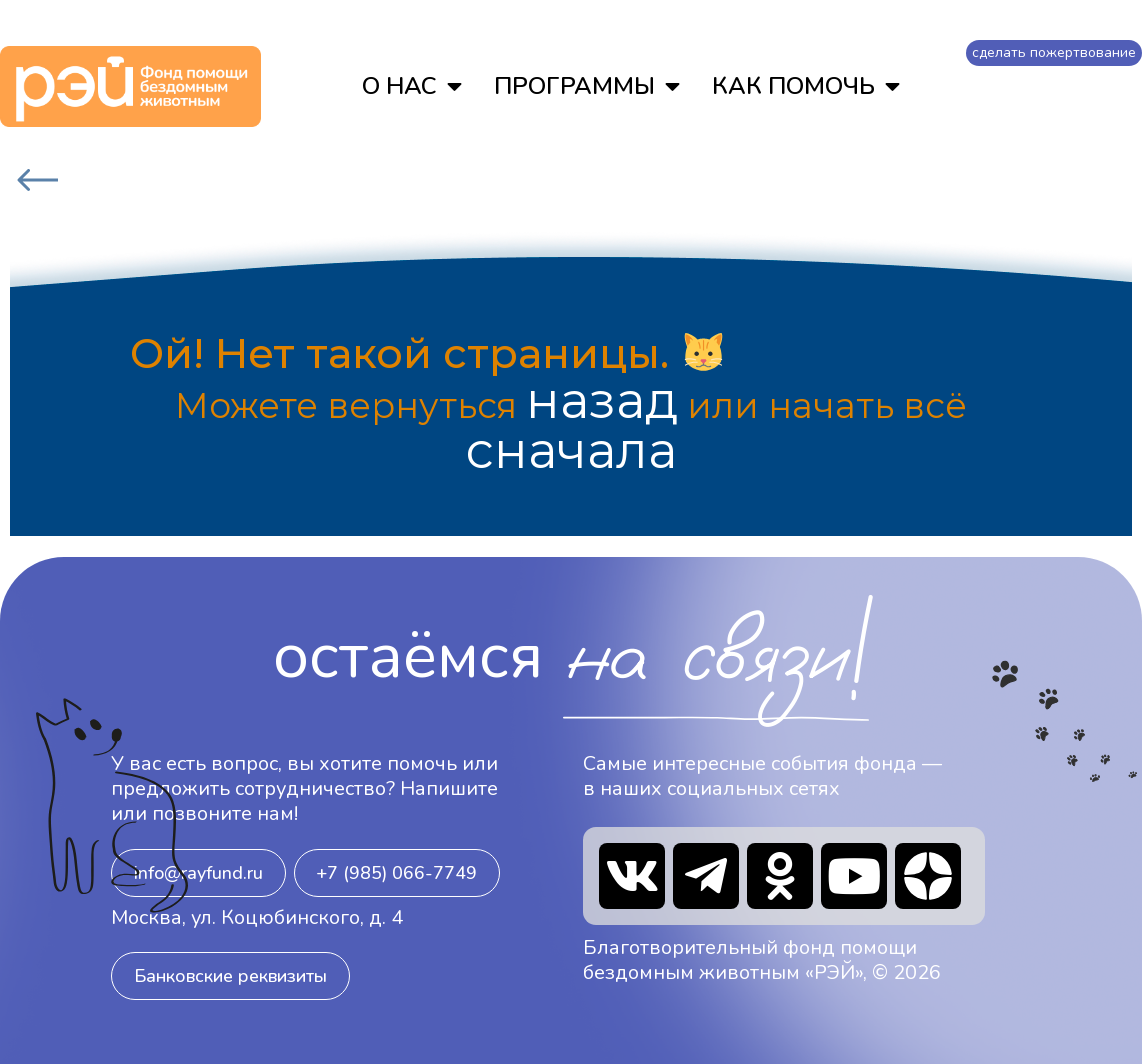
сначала (571, 451)
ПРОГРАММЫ (587, 86)
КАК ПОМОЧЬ (806, 86)
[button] (198, 873)
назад (602, 401)
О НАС (412, 86)
